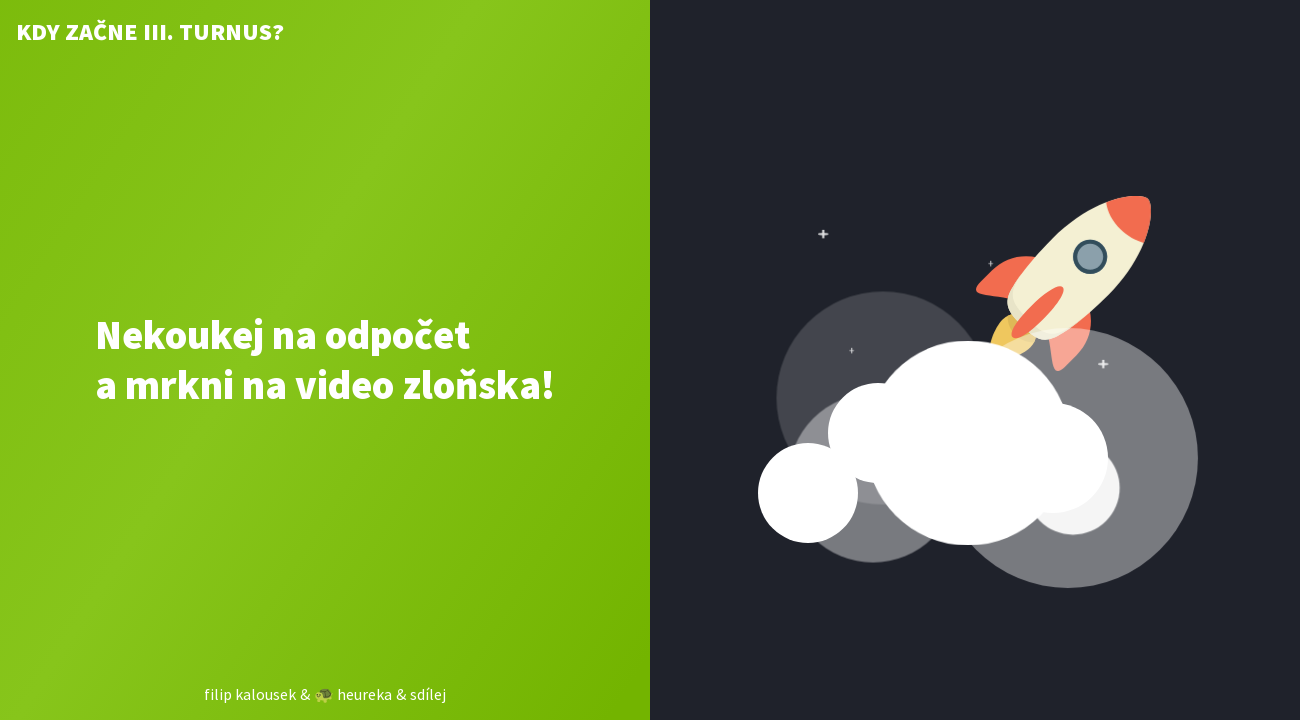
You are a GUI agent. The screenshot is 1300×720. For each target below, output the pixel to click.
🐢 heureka (353, 694)
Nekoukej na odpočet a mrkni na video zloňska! (325, 360)
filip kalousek (250, 694)
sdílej (428, 694)
